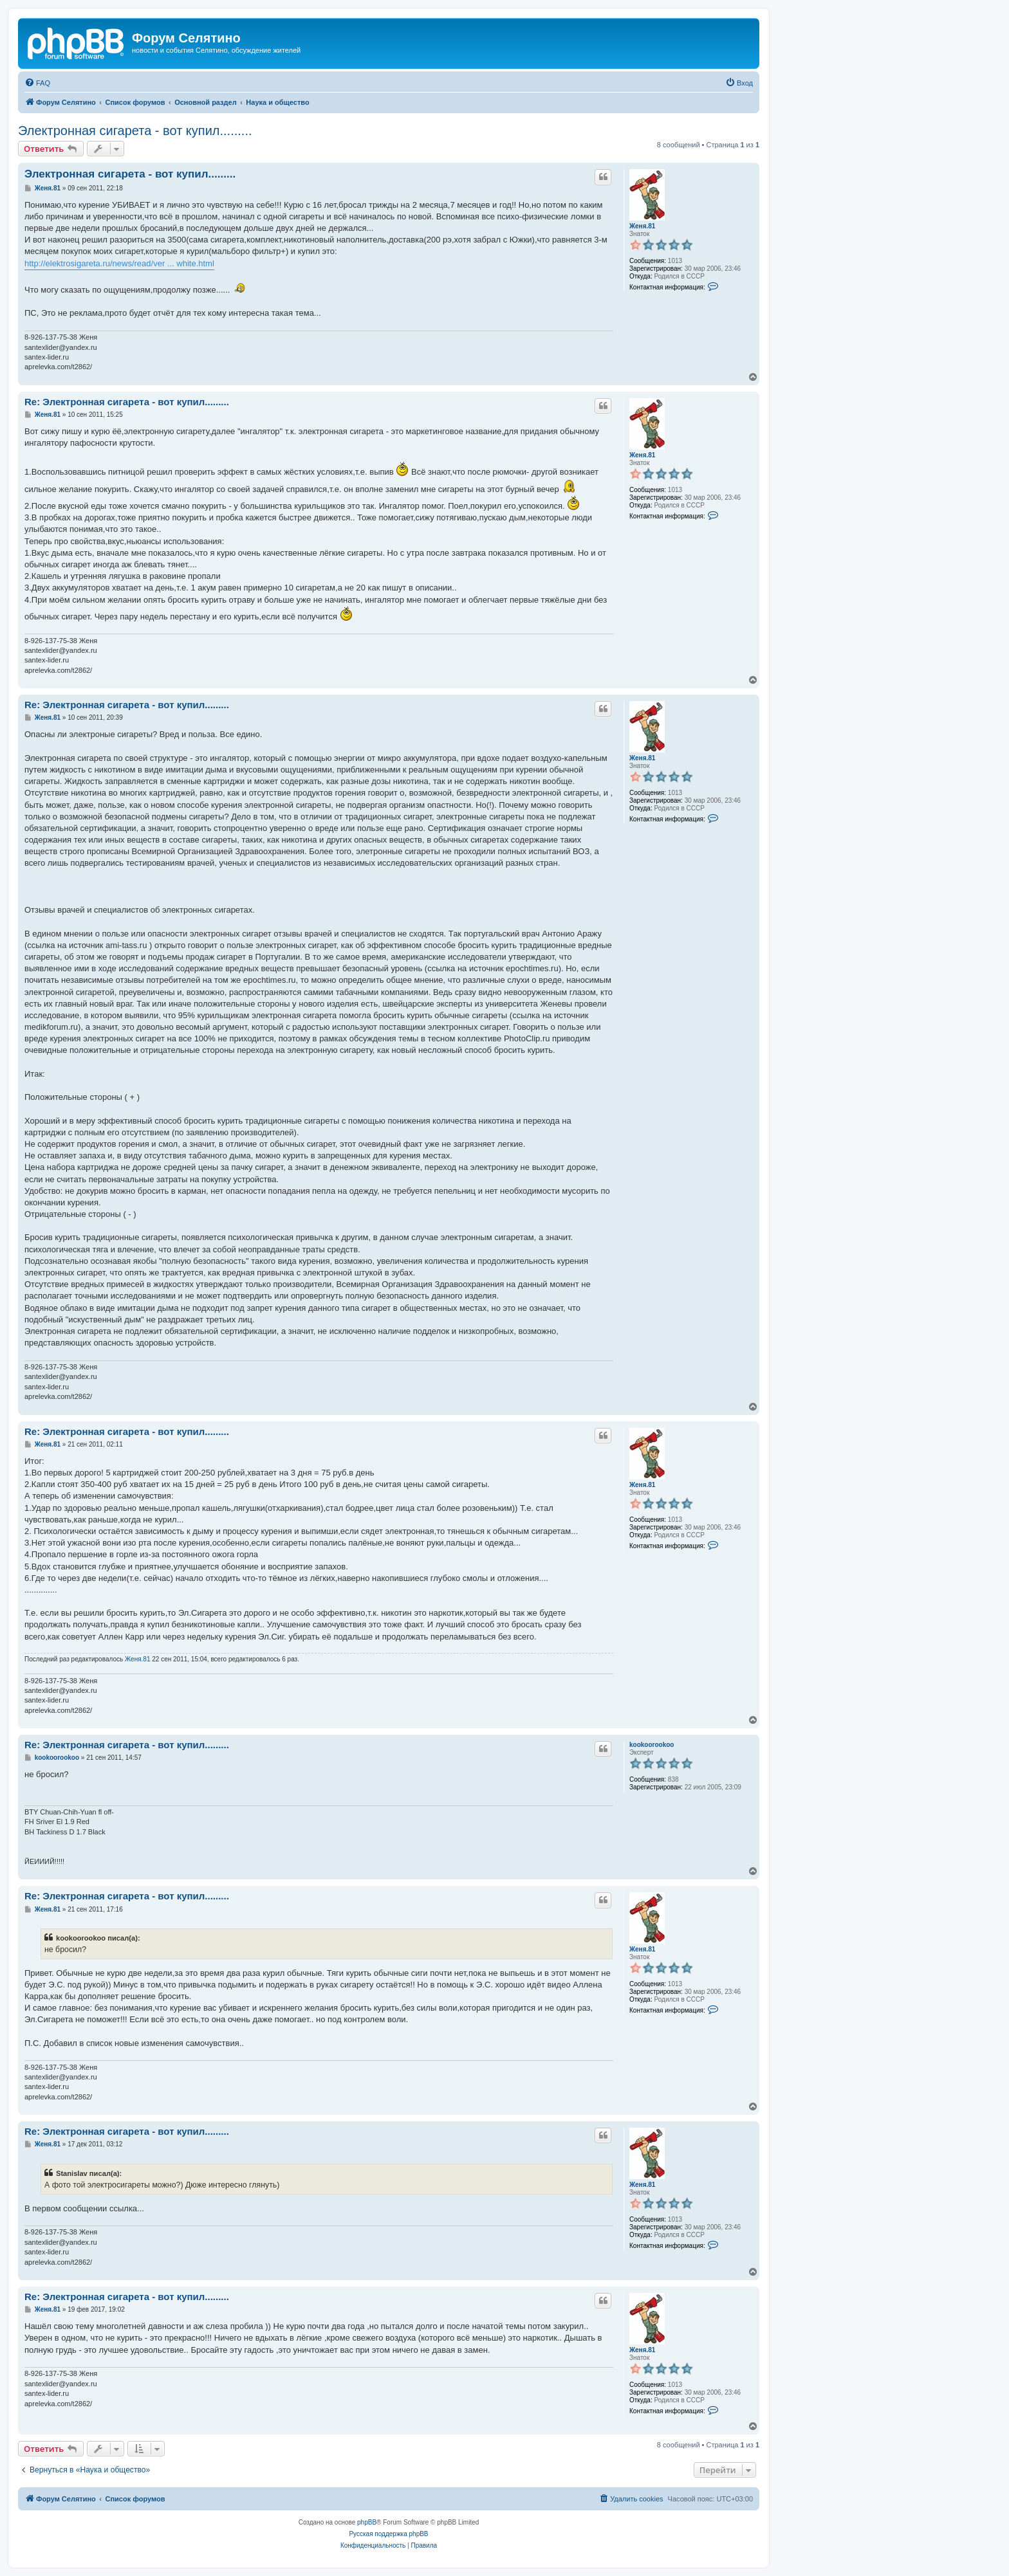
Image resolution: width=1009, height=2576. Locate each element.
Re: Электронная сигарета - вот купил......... (126, 401)
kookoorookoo (651, 1744)
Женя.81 (642, 226)
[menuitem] (37, 83)
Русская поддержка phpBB (388, 2533)
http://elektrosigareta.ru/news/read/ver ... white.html (119, 263)
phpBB (366, 2522)
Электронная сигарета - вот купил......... (135, 130)
